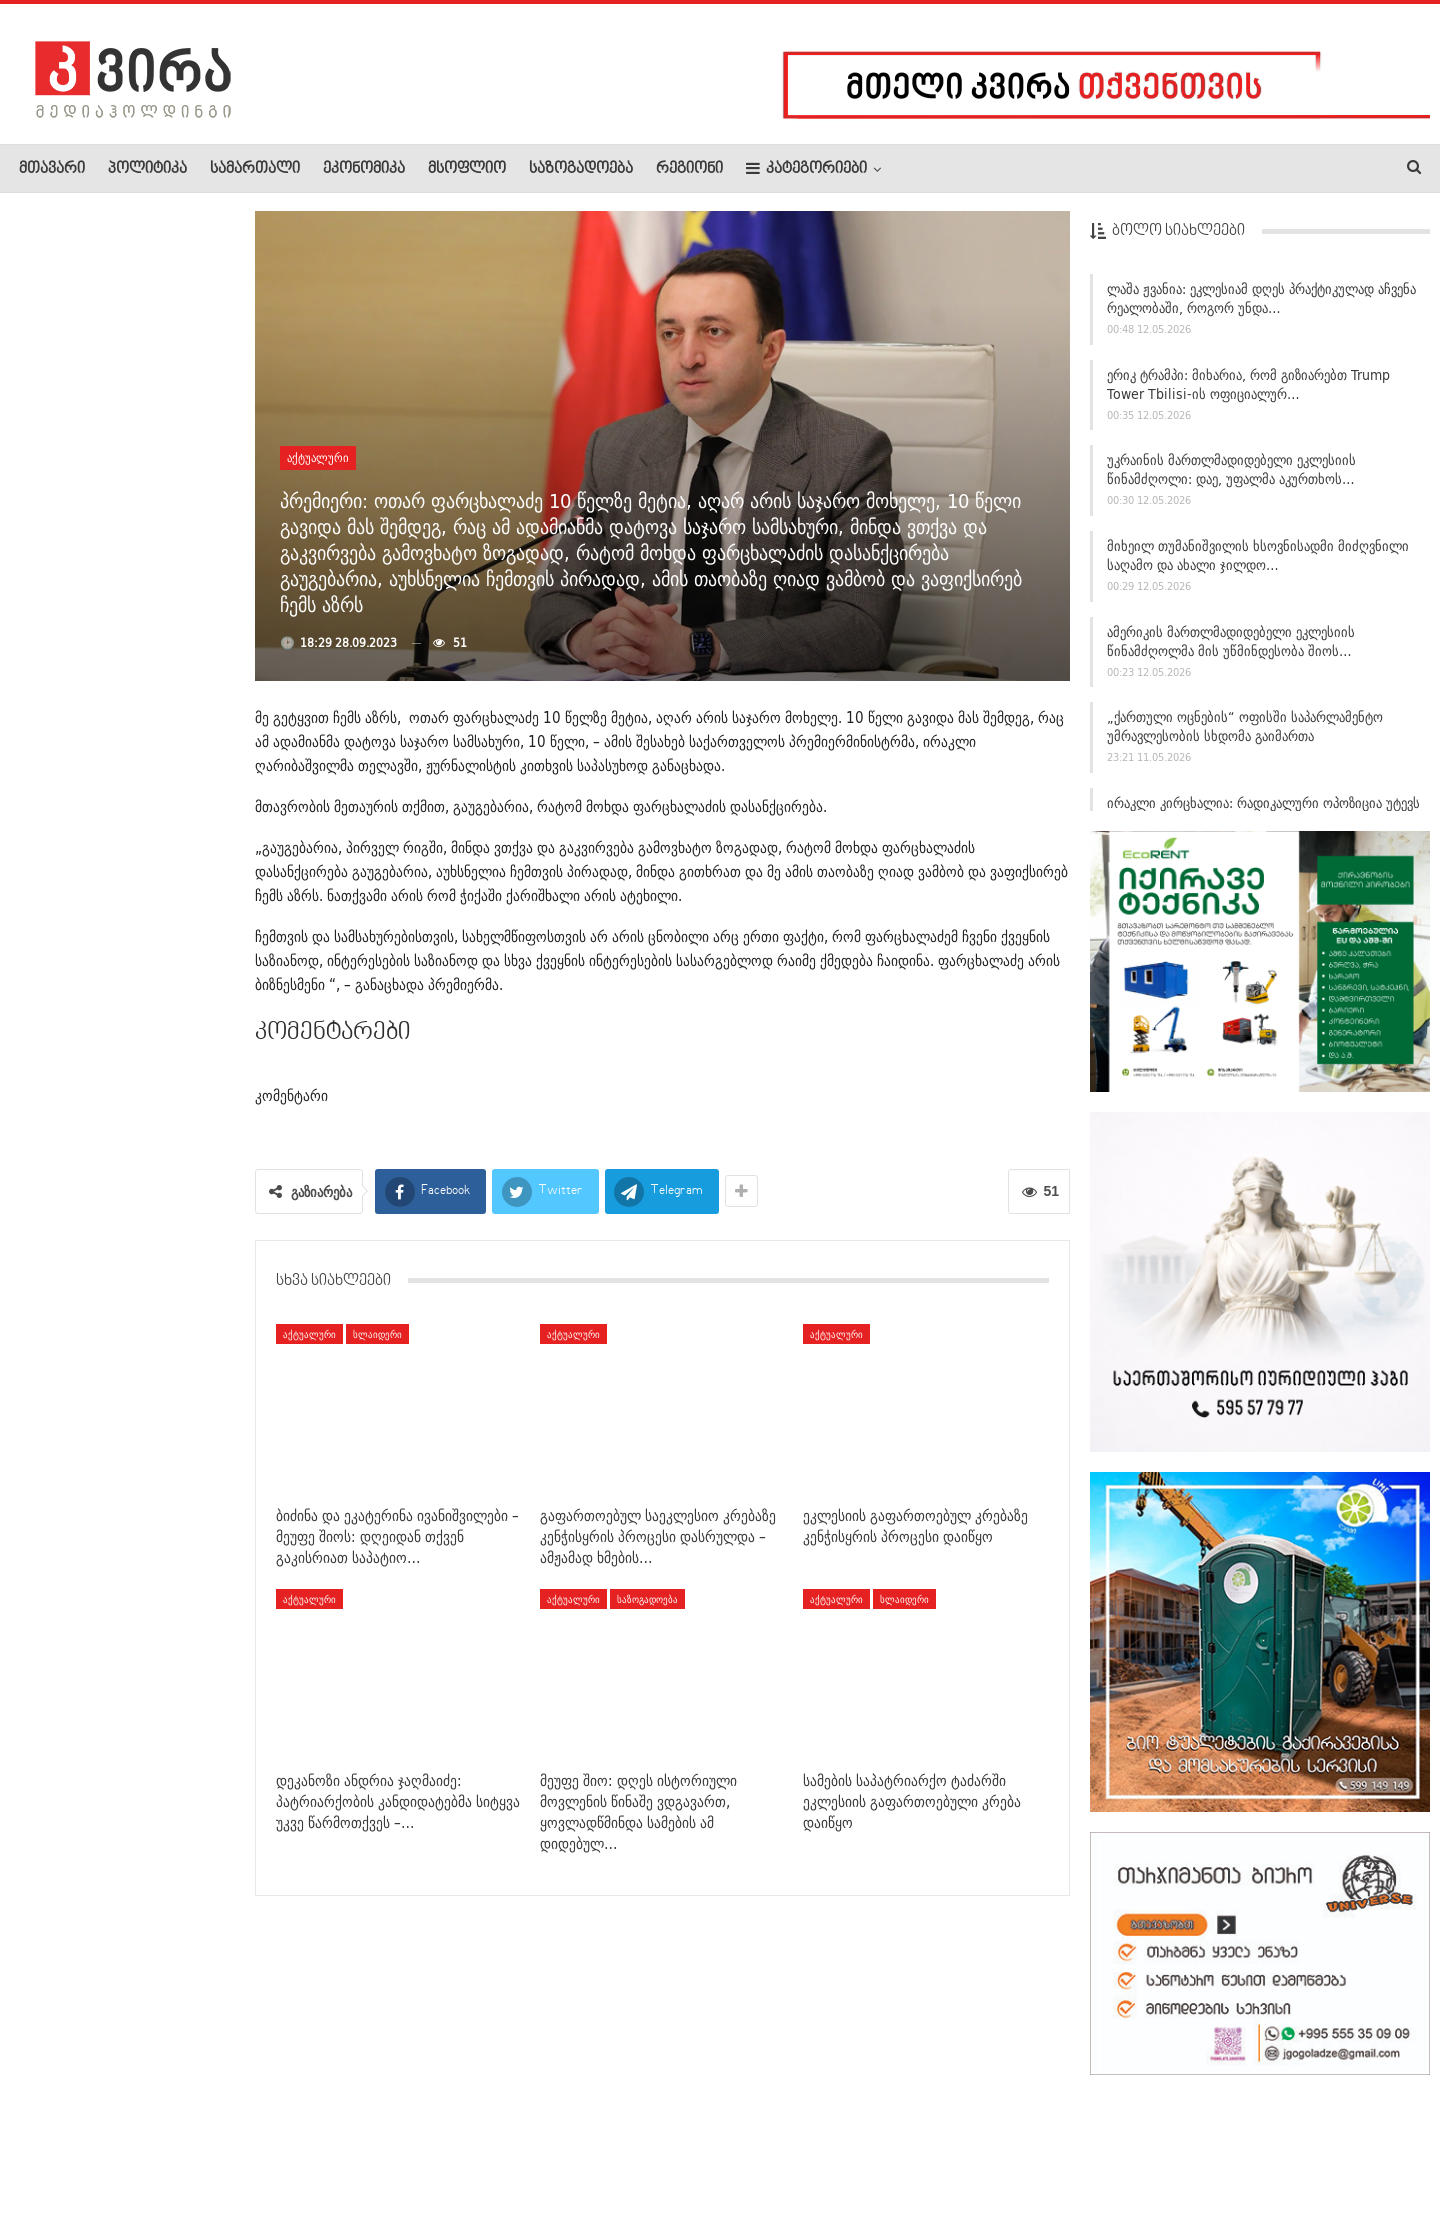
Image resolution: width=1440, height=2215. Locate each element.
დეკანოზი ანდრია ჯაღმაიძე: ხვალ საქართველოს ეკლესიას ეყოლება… (113, 686)
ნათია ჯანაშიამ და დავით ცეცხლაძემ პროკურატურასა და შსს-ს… (168, 310)
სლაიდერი (377, 1334)
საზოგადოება (581, 169)
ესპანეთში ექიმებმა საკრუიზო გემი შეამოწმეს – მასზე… (170, 1289)
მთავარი (52, 169)
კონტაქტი (230, 2139)
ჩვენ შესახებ (53, 2139)
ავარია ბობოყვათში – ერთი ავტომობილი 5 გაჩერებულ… (170, 812)
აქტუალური (318, 457)
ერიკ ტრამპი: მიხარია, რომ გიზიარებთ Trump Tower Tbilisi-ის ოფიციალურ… (1248, 392)
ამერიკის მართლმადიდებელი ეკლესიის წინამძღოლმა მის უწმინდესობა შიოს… (1231, 649)
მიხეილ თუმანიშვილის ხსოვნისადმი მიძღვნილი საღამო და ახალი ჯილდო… (1258, 563)
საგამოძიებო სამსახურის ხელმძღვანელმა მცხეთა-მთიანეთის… (110, 552)
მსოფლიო (467, 169)
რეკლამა (147, 2139)
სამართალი (255, 169)
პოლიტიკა (147, 169)
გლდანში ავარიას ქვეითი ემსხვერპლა (169, 1044)
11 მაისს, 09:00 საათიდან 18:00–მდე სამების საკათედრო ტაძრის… (112, 1172)
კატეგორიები (806, 168)
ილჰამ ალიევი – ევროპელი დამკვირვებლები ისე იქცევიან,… (161, 426)
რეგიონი (689, 169)
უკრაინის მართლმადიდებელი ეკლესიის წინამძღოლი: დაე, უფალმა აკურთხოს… (1231, 477)
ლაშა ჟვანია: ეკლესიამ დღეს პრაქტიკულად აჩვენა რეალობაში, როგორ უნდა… (1261, 306)
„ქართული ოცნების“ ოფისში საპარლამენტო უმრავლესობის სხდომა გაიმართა (1245, 734)
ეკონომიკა (364, 169)
